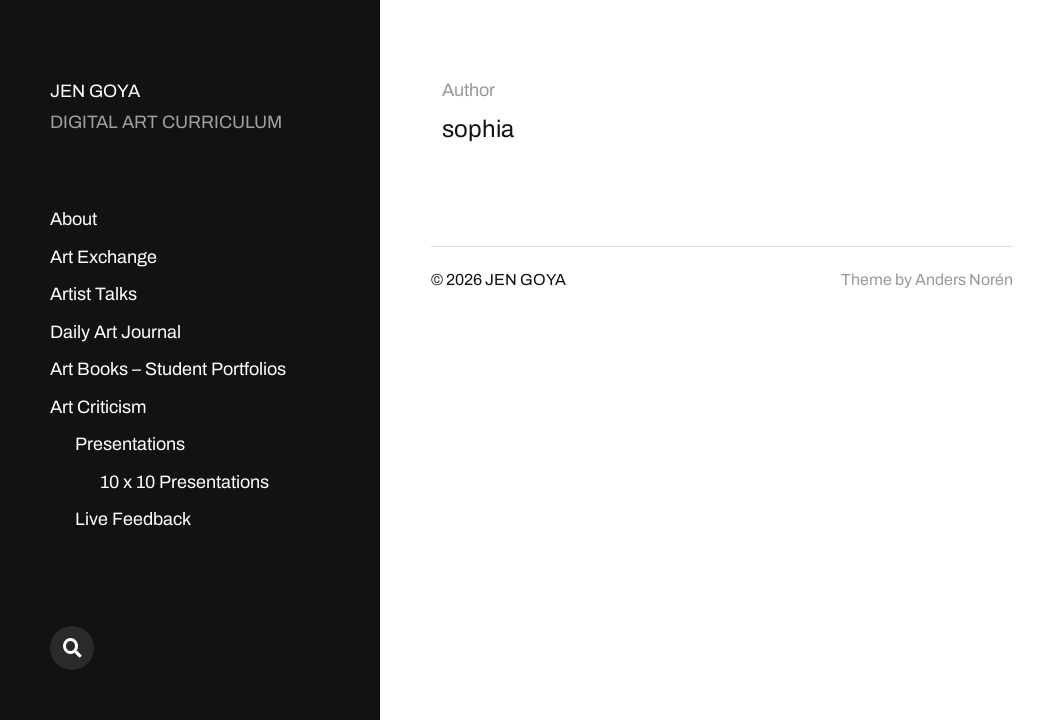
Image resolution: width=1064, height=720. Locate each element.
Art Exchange (103, 257)
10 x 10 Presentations (184, 482)
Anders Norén (964, 279)
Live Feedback (133, 519)
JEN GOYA (95, 91)
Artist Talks (93, 294)
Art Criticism (98, 407)
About (73, 219)
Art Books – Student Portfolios (168, 369)
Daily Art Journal (115, 332)
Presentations (130, 444)
